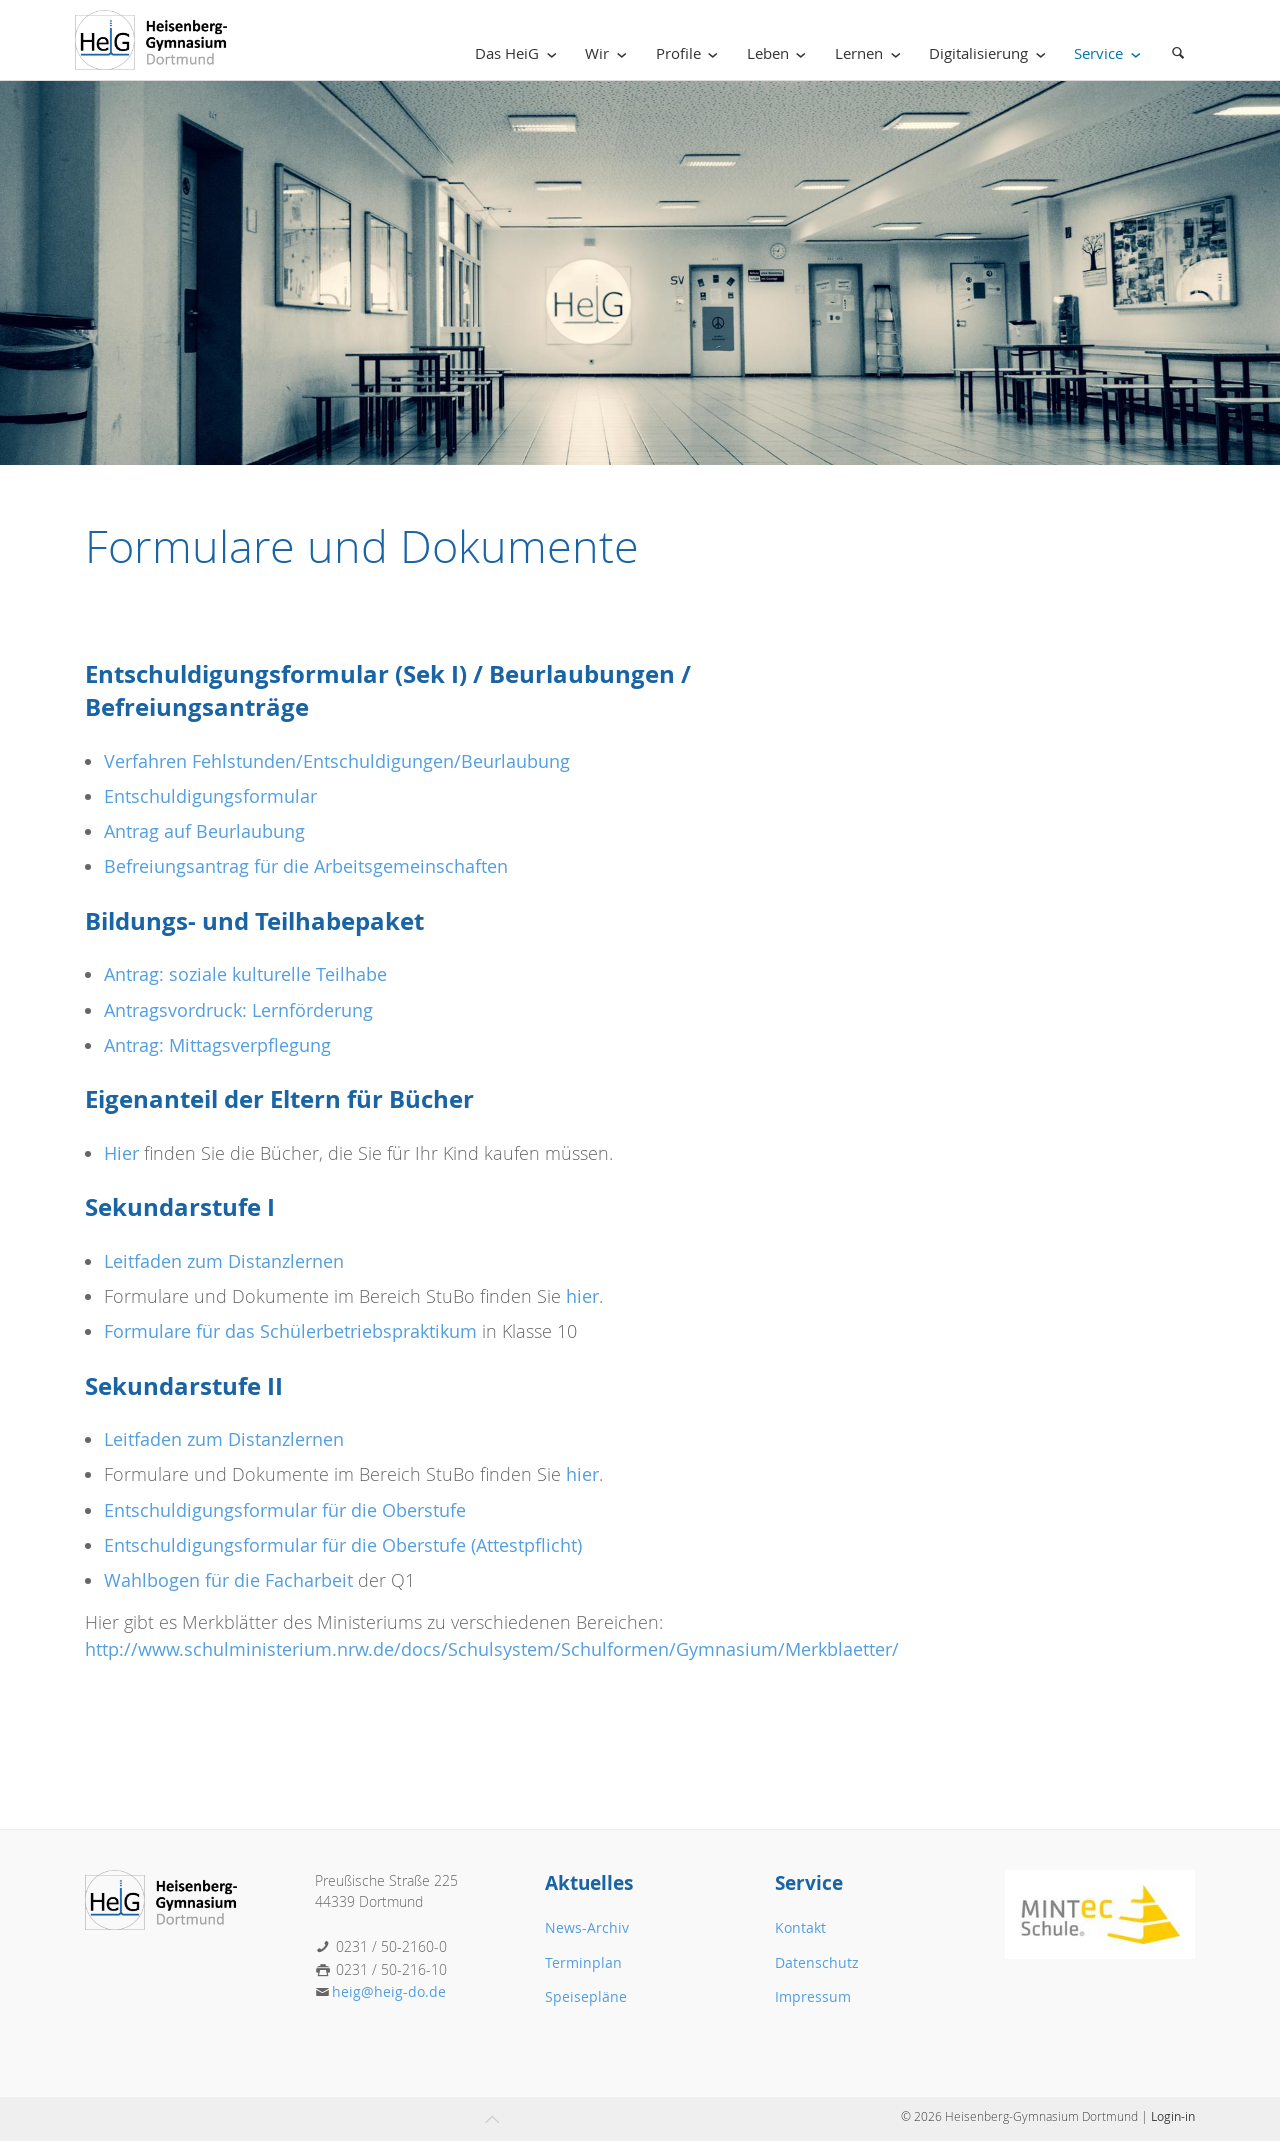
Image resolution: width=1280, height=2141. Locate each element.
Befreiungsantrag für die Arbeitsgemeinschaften (306, 866)
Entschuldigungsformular (210, 796)
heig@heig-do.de (389, 1991)
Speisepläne (586, 1996)
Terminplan (583, 1962)
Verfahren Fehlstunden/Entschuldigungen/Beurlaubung (337, 761)
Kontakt (800, 1927)
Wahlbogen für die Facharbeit (231, 1580)
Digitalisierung (991, 53)
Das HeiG (519, 53)
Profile (691, 53)
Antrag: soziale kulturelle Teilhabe (245, 974)
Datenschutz (817, 1962)
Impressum (813, 1996)
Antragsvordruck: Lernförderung (238, 1010)
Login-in (1173, 2116)
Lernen (871, 53)
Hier (121, 1153)
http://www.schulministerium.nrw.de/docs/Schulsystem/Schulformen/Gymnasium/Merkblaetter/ (492, 1649)
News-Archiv (587, 1927)
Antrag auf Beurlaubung (204, 831)
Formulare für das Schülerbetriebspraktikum (290, 1331)
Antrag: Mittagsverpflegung (217, 1045)
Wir (609, 53)
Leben (780, 53)
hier (582, 1296)
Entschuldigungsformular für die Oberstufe (285, 1510)
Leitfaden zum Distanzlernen (224, 1261)
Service (1111, 53)
